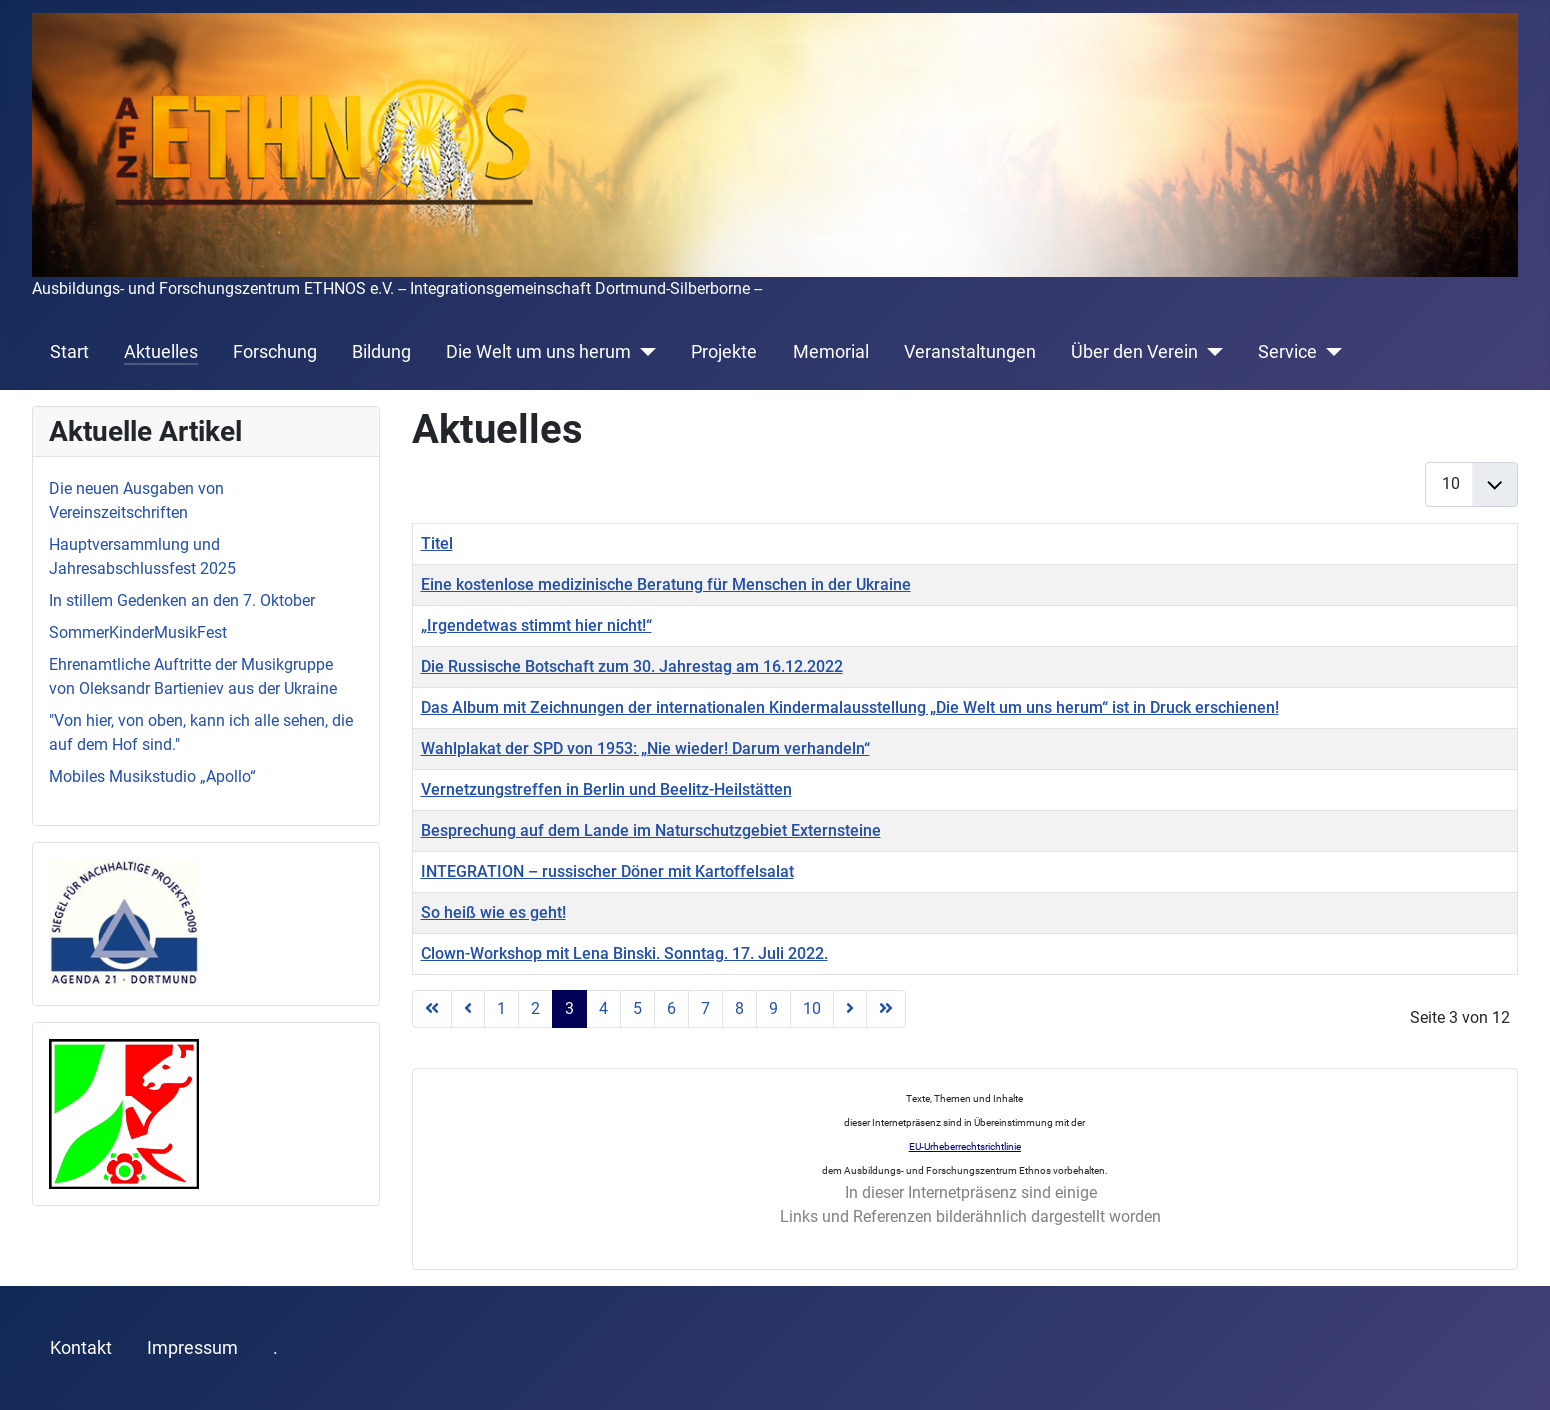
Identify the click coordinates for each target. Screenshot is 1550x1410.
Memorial (831, 352)
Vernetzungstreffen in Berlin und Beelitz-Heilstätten (606, 789)
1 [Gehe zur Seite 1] (501, 1008)
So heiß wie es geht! (493, 912)
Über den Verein (1134, 352)
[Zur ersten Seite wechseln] (432, 1009)
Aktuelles (161, 352)
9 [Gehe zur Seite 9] (773, 1008)
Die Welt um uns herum (538, 352)
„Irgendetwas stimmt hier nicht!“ (536, 625)
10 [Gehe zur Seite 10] (812, 1008)
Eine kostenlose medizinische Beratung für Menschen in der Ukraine (666, 584)
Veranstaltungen (970, 352)
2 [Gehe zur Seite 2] (535, 1008)
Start (69, 352)
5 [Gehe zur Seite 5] (637, 1008)
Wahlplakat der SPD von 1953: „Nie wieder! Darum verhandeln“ (645, 748)
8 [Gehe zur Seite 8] (739, 1008)
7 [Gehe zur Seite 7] (705, 1008)
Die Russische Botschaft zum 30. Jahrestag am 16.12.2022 (632, 666)
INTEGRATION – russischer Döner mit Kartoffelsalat (607, 871)
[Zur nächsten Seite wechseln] (850, 1009)
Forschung (275, 352)
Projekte (724, 352)
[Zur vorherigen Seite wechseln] (468, 1009)
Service (1287, 352)
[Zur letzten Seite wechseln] (886, 1009)
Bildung (381, 352)
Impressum (192, 1348)
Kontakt (81, 1348)
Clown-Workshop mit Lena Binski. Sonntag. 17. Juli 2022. (624, 953)
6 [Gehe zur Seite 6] (671, 1008)
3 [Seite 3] (569, 1008)
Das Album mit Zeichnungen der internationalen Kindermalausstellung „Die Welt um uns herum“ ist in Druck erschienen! (850, 707)
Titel (437, 543)
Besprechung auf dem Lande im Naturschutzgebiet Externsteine (651, 830)
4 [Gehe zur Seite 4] (603, 1008)
